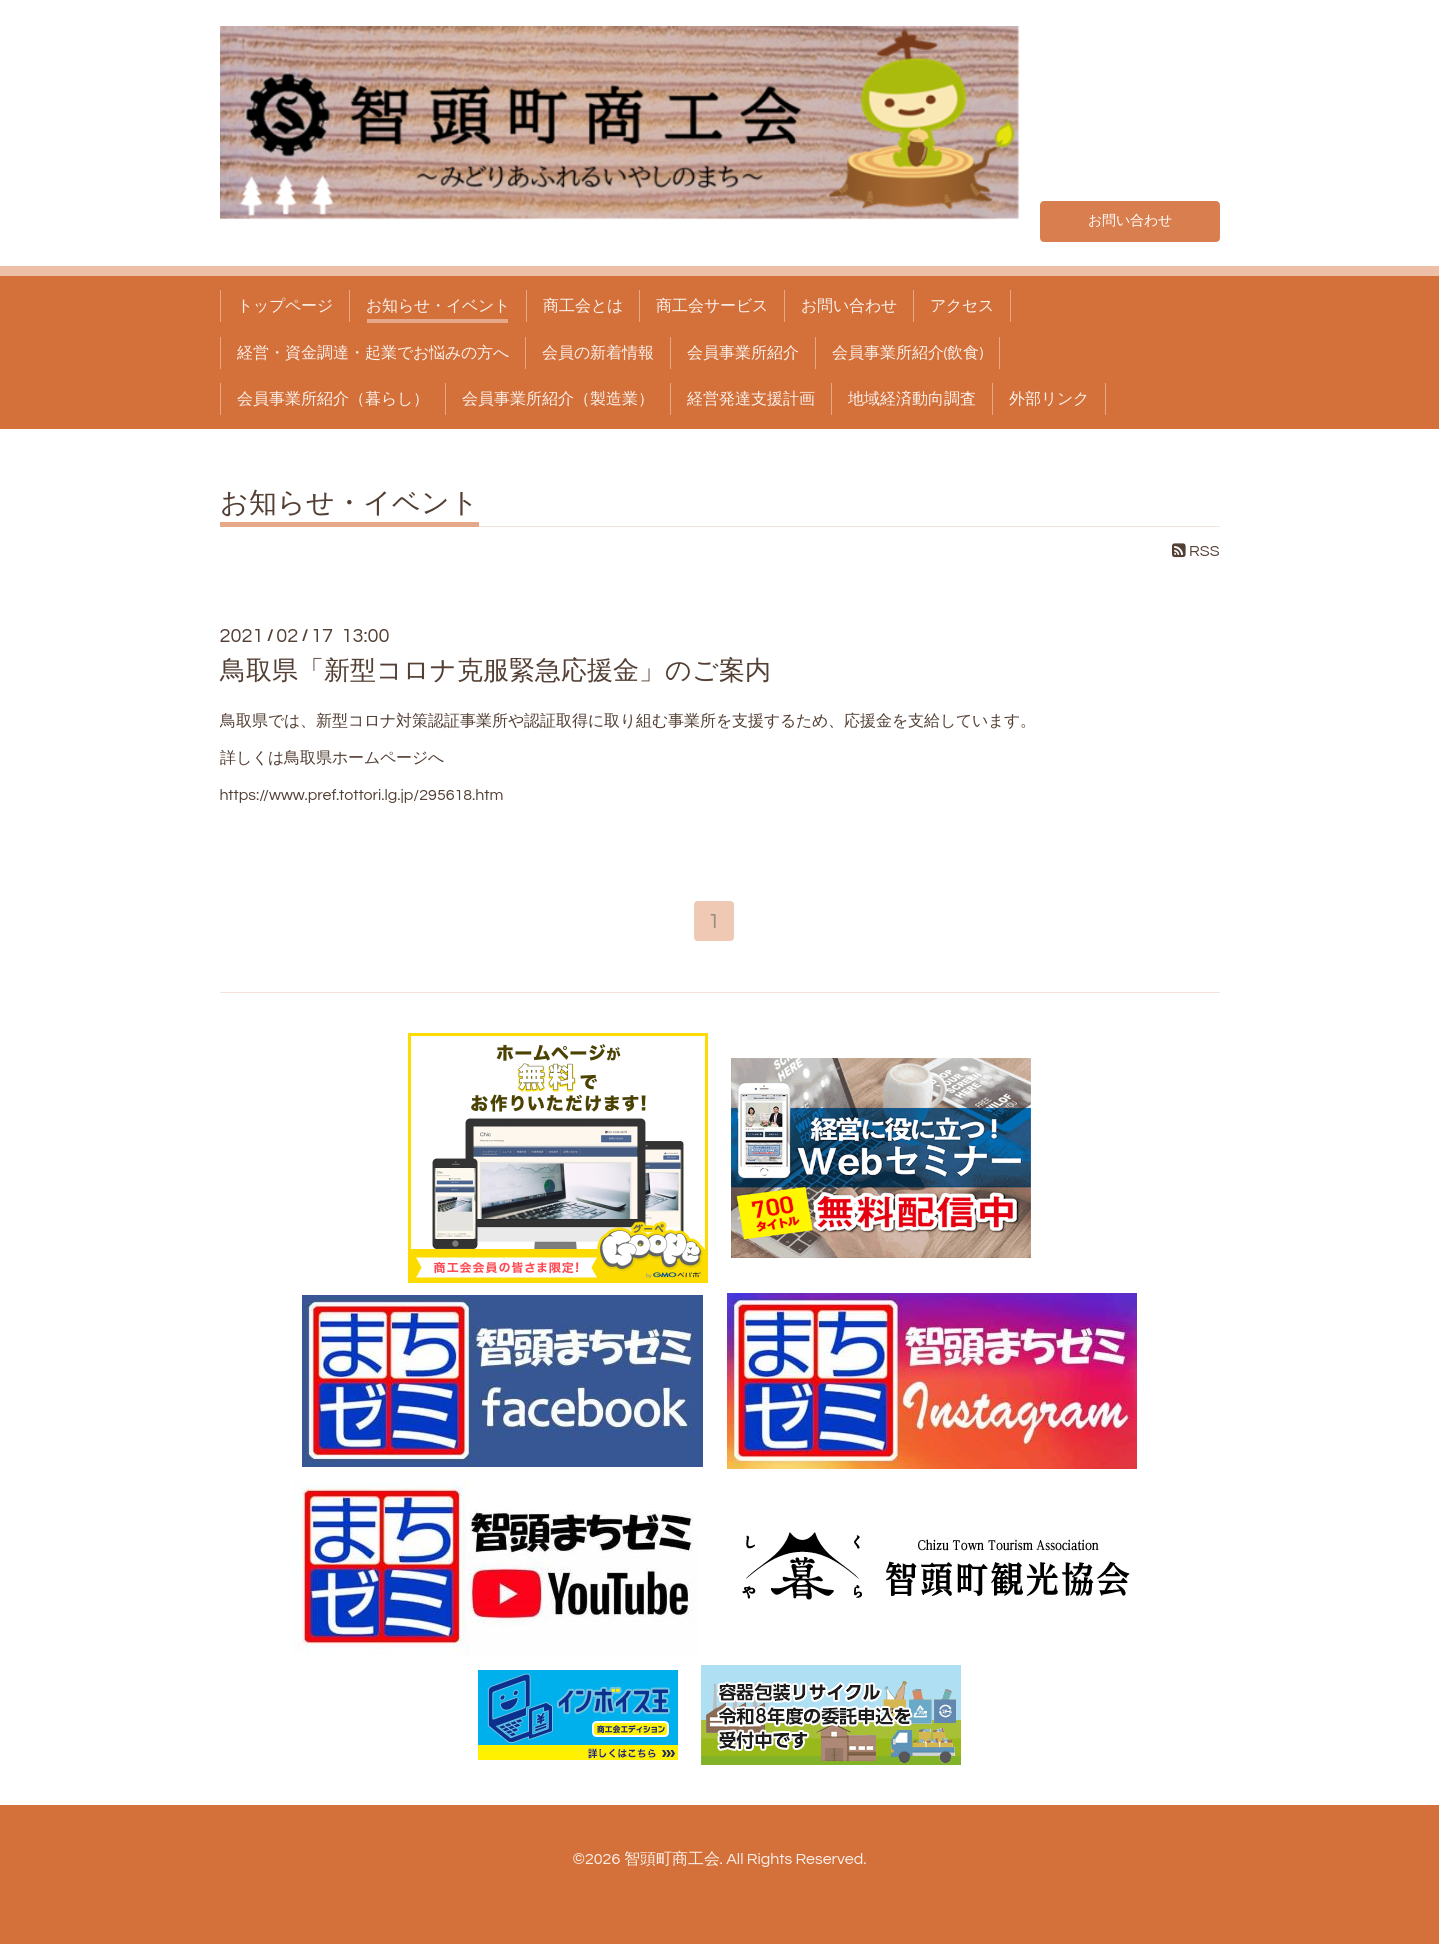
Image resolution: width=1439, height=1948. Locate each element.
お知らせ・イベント (438, 306)
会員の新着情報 (598, 353)
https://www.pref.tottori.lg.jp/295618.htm (362, 795)
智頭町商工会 (672, 1863)
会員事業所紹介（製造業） (558, 399)
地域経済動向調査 (912, 399)
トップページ (285, 306)
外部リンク (1049, 399)
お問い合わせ (1130, 218)
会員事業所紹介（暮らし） (333, 399)
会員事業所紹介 (743, 353)
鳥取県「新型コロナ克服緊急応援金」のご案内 (495, 671)
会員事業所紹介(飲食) (908, 353)
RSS (1196, 551)
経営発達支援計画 (751, 399)
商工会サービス (712, 306)
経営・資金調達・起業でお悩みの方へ (373, 353)
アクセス (962, 306)
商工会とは (583, 306)
